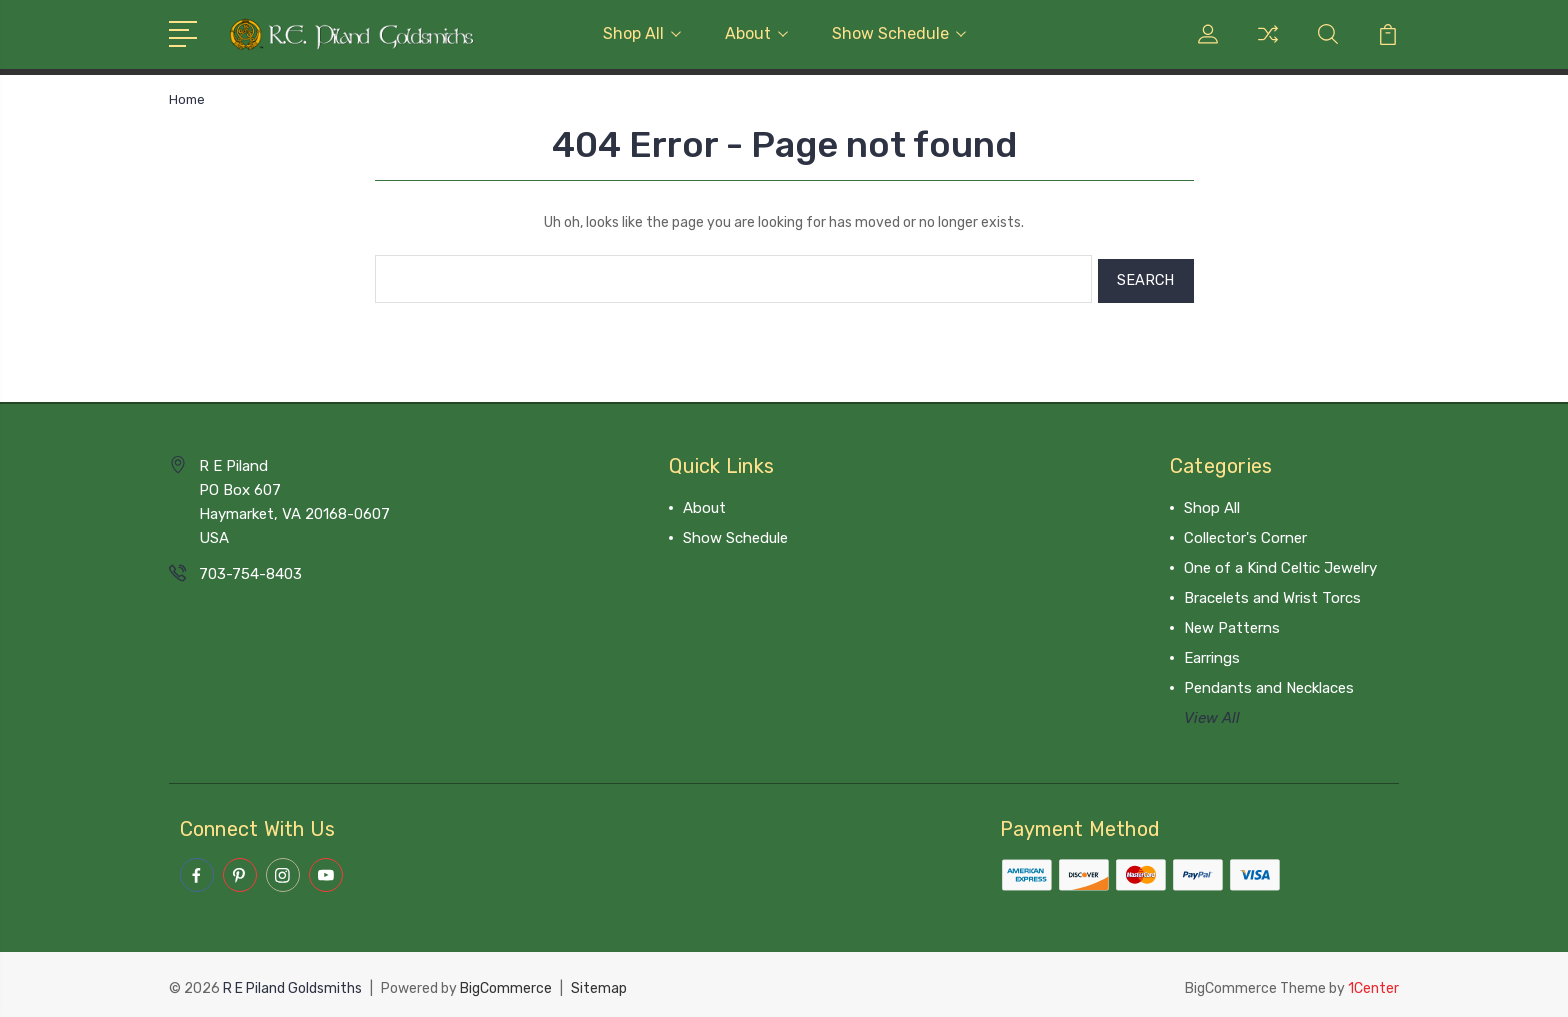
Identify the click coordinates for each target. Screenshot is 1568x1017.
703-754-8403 (250, 570)
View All (1212, 714)
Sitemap (599, 982)
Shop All (642, 33)
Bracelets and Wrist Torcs (1272, 594)
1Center (1373, 982)
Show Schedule (899, 33)
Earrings (1212, 654)
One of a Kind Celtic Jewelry (1280, 564)
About (756, 33)
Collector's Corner (1245, 534)
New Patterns (1232, 624)
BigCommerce (506, 982)
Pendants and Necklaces (1269, 684)
